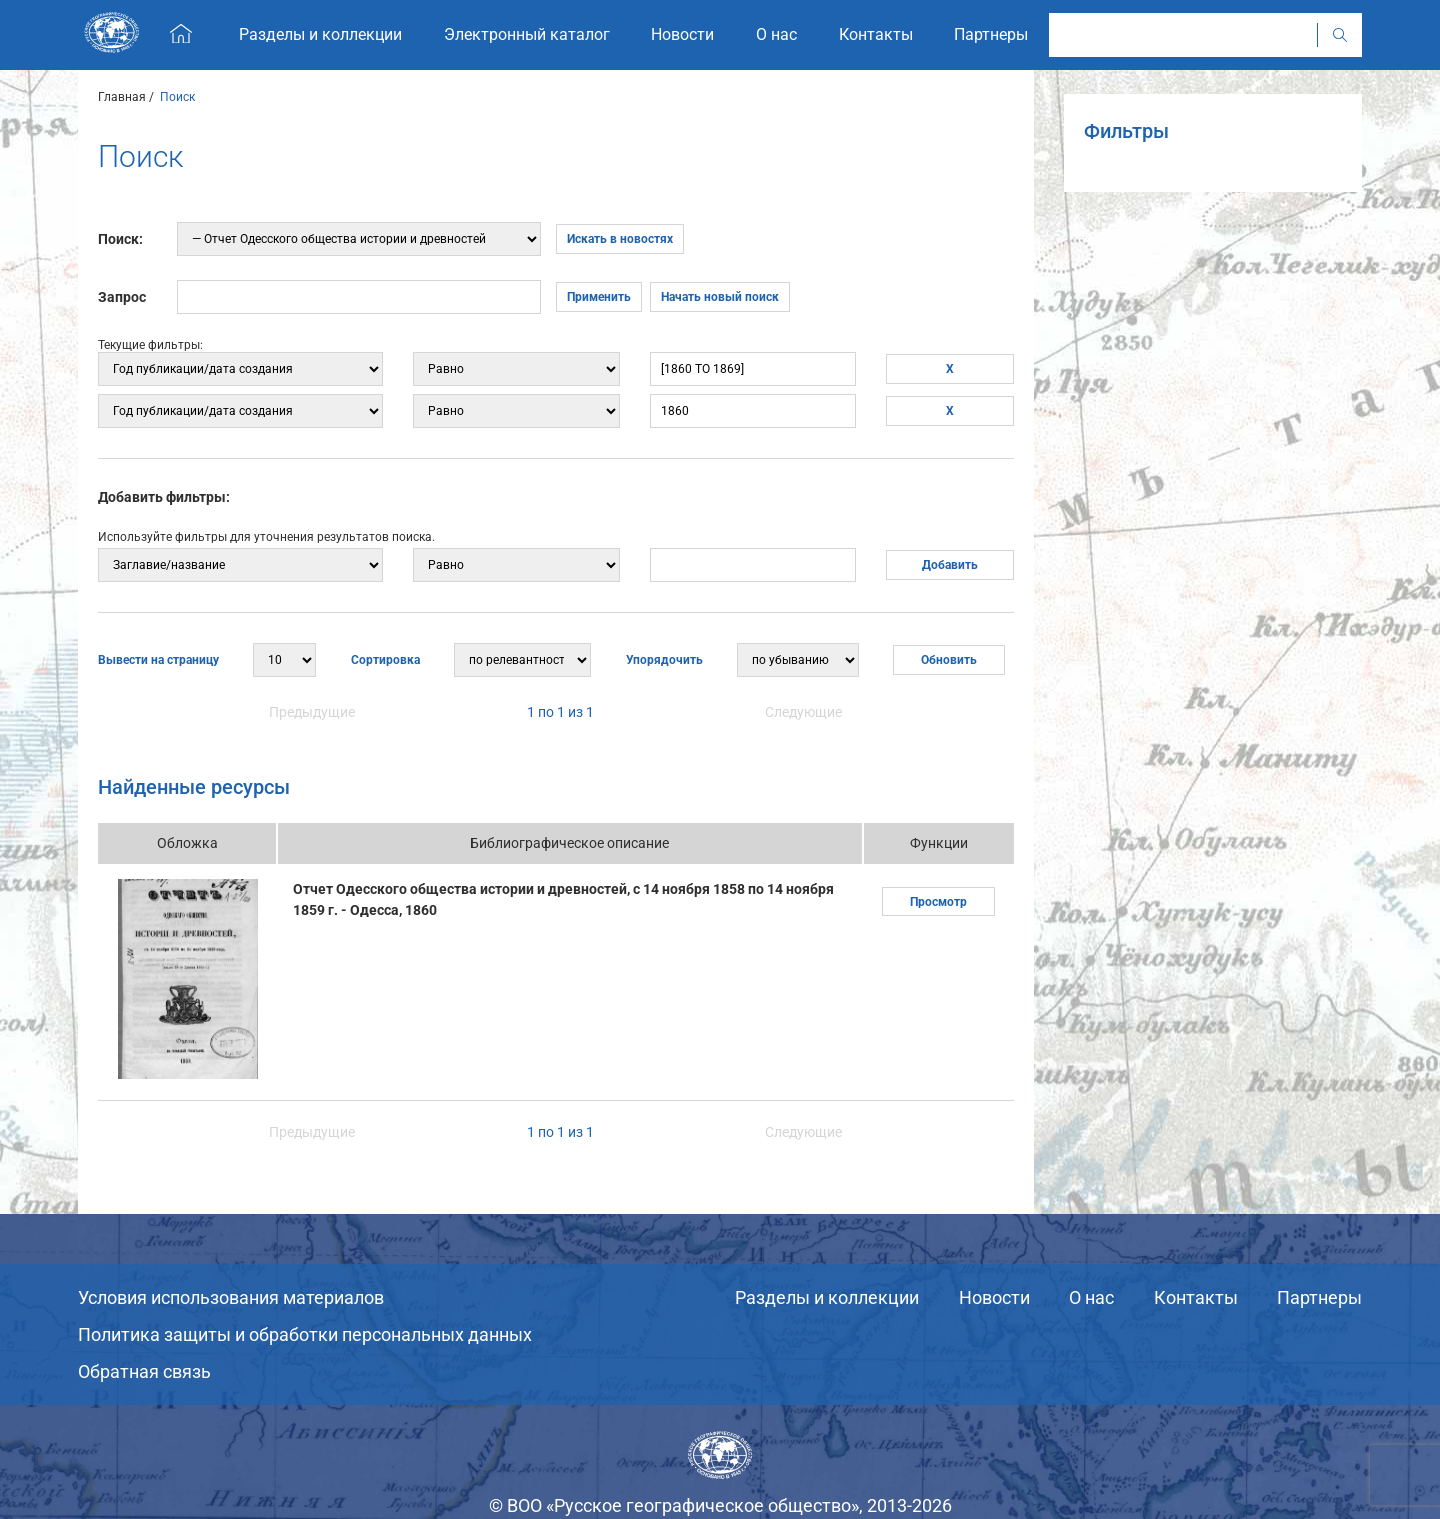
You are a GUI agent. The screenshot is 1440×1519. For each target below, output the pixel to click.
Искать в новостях (620, 239)
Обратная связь (144, 1371)
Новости (994, 1297)
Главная (122, 97)
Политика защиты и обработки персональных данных (305, 1334)
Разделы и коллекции (827, 1297)
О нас (1091, 1297)
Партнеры (1319, 1297)
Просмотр (938, 902)
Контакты (1196, 1297)
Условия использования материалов (231, 1297)
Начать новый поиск (720, 297)
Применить (599, 297)
